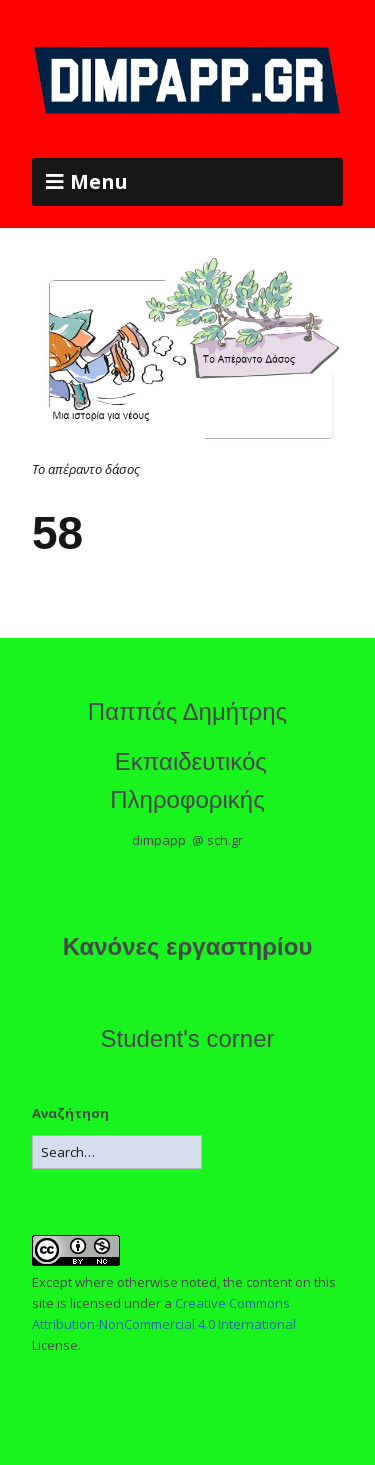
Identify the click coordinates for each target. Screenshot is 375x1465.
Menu (99, 181)
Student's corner (187, 1038)
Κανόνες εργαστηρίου (188, 946)
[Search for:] (117, 1152)
